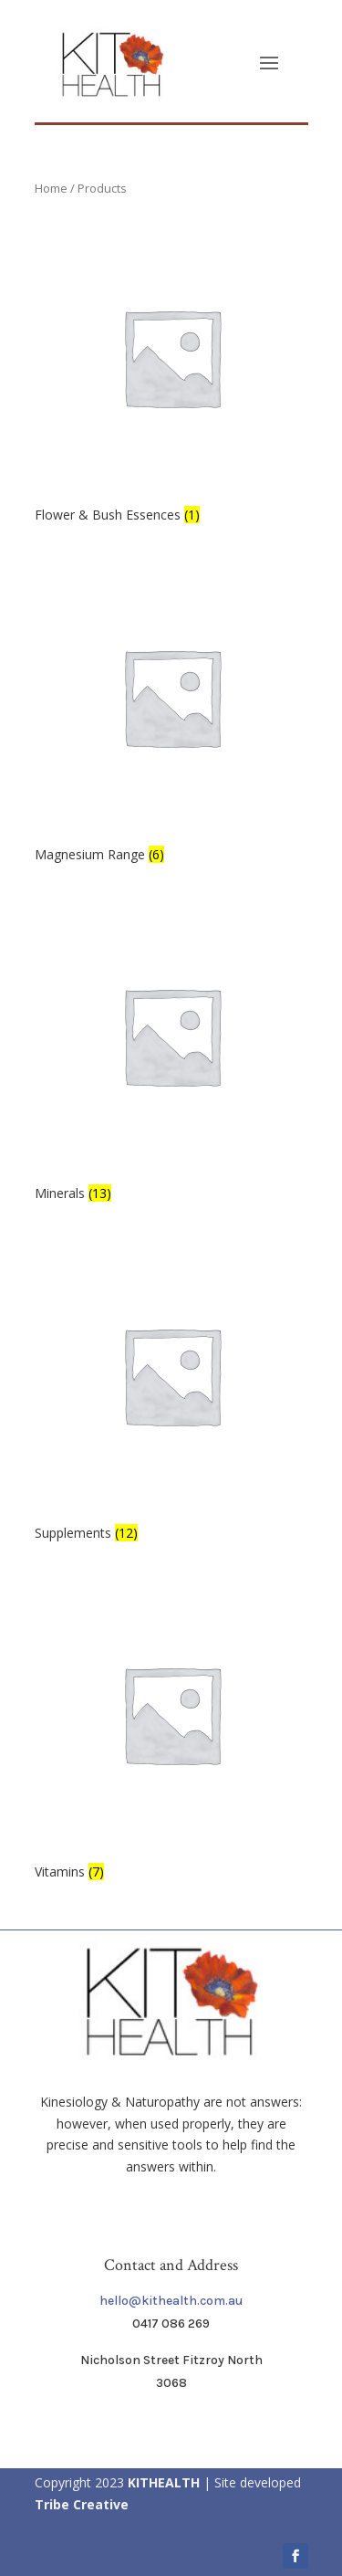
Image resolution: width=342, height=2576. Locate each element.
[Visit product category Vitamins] (171, 1731)
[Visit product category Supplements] (171, 1392)
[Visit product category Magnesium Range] (171, 713)
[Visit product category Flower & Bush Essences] (171, 374)
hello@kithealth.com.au (171, 2300)
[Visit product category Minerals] (171, 1052)
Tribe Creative (82, 2504)
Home (51, 188)
